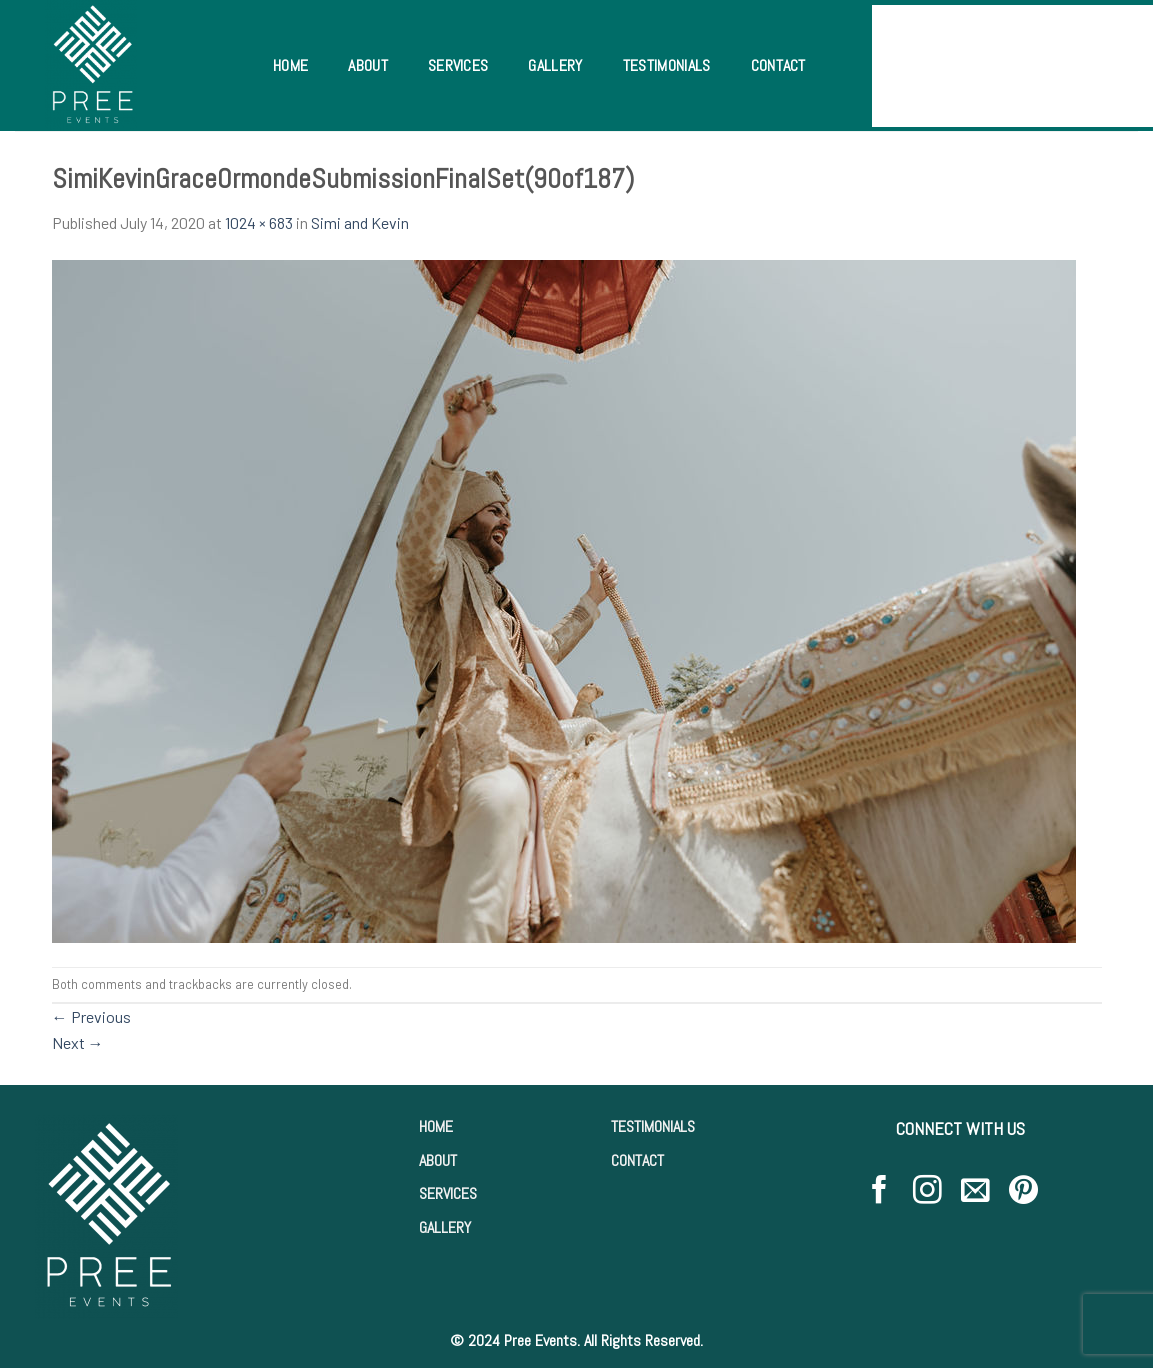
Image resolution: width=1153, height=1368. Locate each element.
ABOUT (438, 1160)
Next (78, 1042)
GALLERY (445, 1227)
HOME (436, 1126)
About (368, 65)
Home (290, 65)
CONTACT (637, 1160)
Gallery (555, 65)
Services (458, 65)
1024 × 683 (259, 222)
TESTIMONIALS (653, 1126)
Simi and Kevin (360, 222)
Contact (778, 65)
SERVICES (448, 1193)
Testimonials (667, 65)
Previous (91, 1016)
